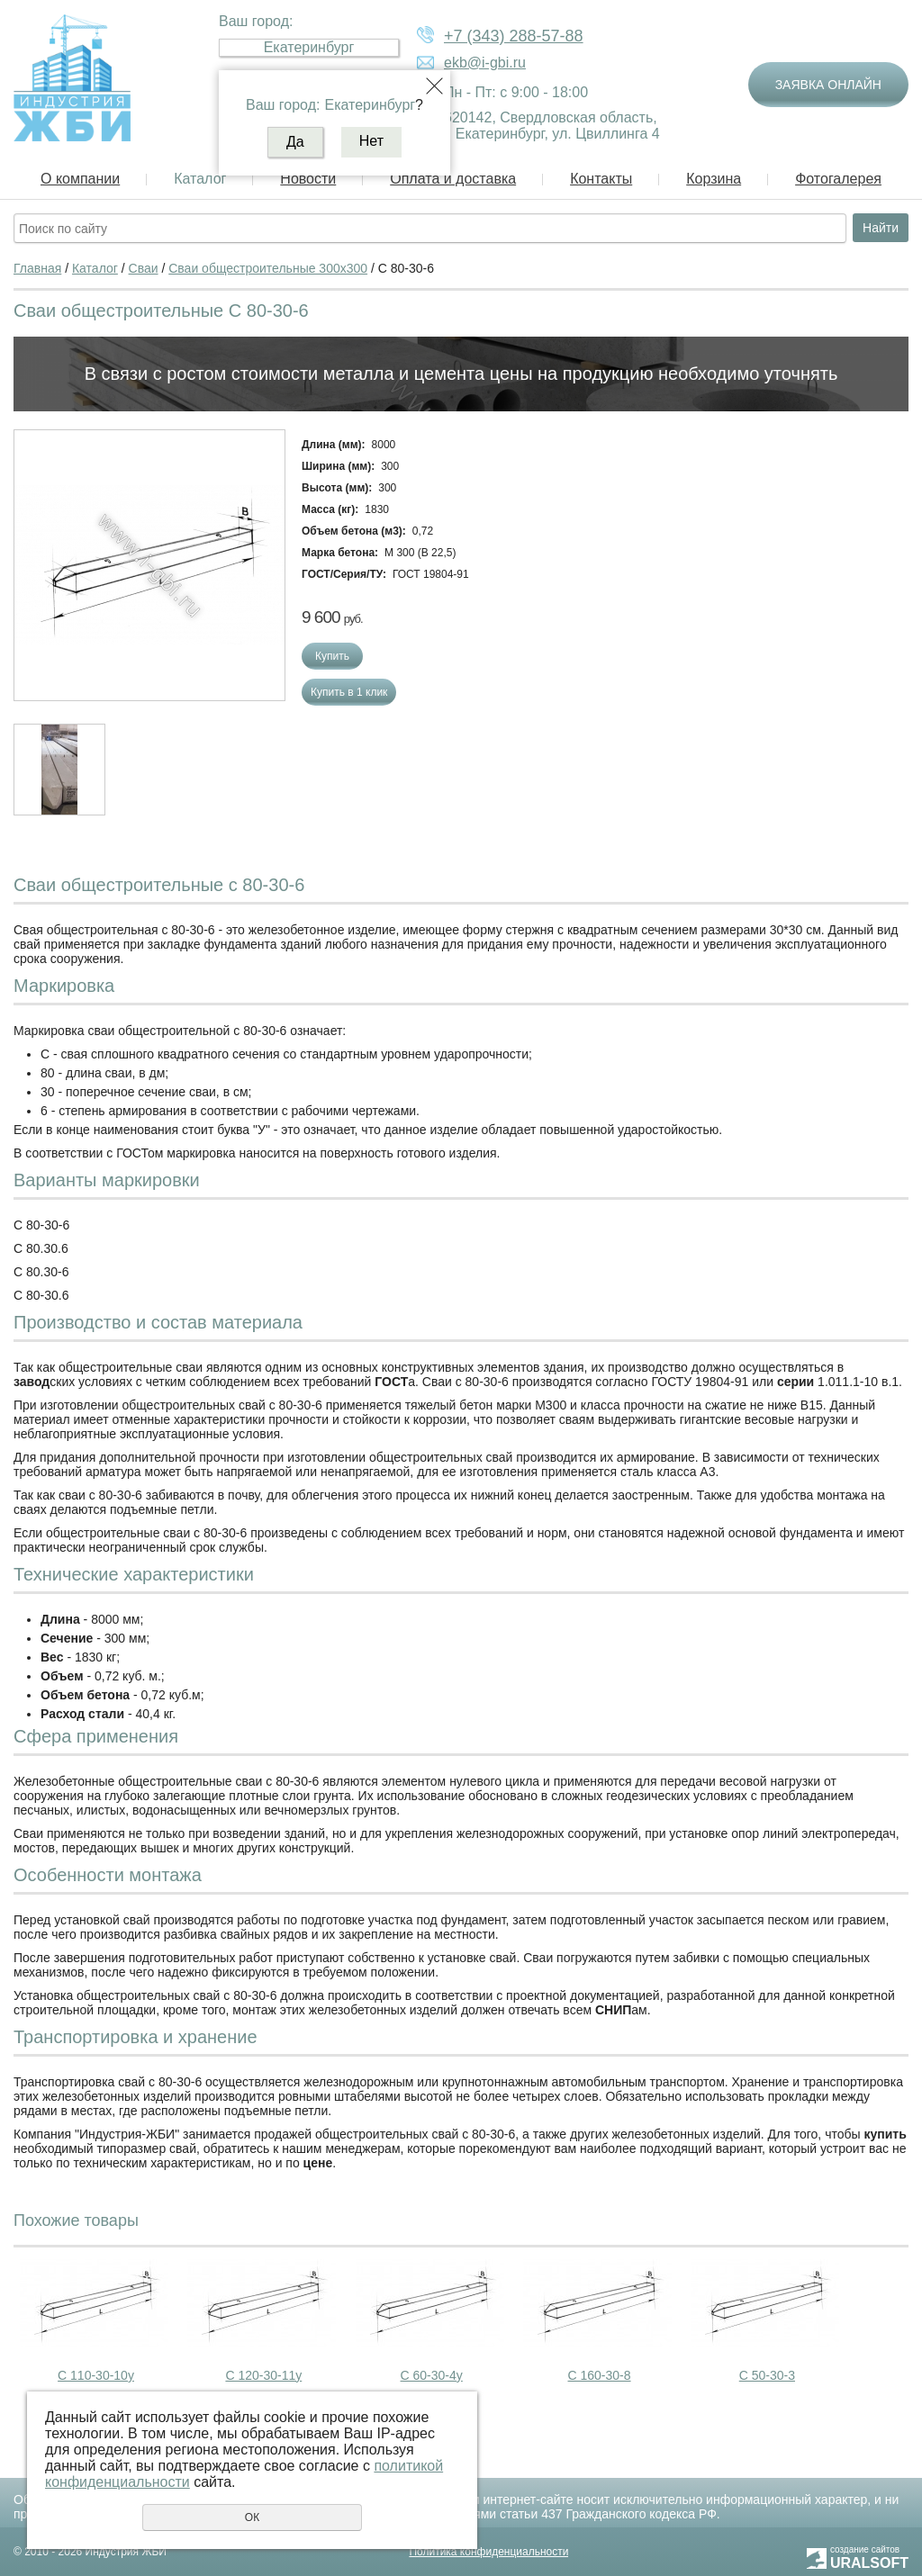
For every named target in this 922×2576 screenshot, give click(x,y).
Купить (332, 656)
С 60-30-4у (432, 2375)
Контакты (601, 178)
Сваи (143, 268)
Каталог (200, 178)
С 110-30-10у (96, 2375)
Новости (308, 178)
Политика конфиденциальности (488, 2551)
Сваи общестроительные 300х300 (267, 268)
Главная (37, 268)
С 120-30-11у (263, 2375)
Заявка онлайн (828, 84)
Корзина (713, 178)
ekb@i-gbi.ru (485, 62)
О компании (80, 178)
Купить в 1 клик (349, 692)
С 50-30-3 (767, 2375)
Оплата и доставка (453, 178)
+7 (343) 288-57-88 (513, 36)
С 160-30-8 (599, 2375)
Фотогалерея (838, 178)
